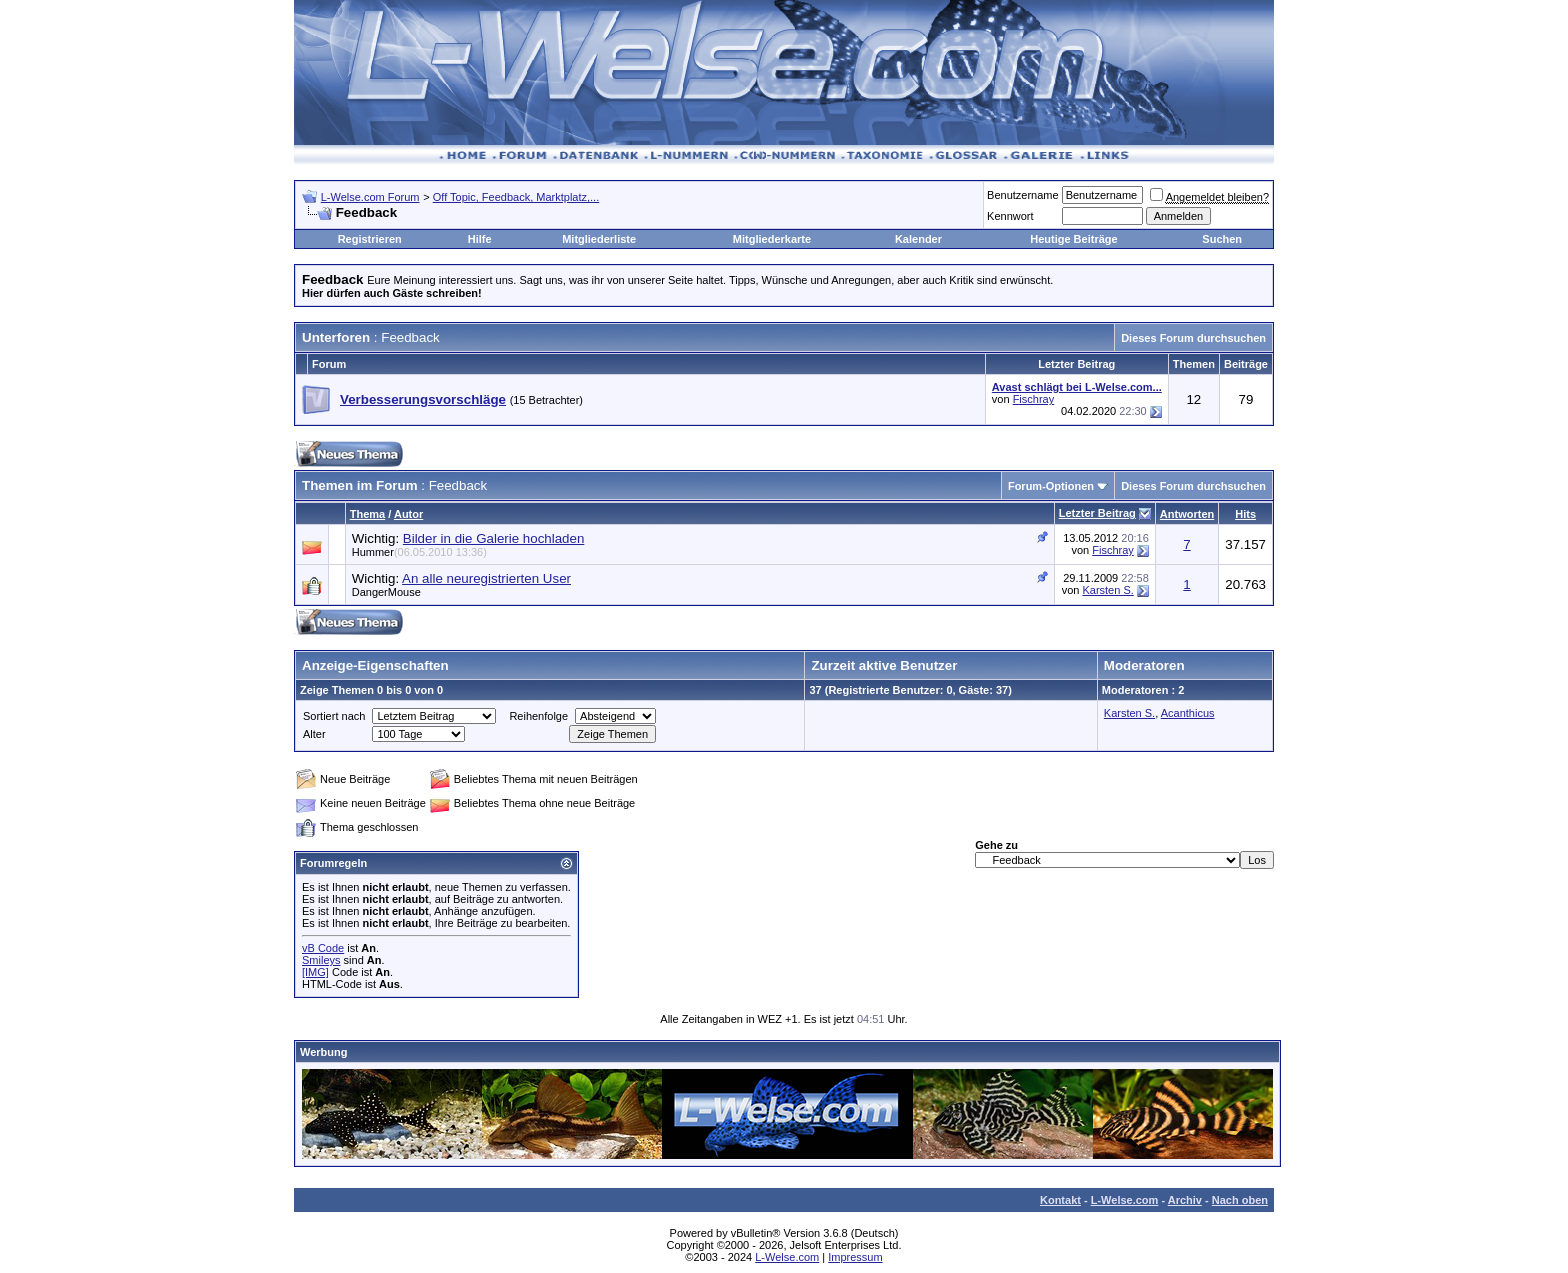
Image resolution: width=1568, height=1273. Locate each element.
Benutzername (1023, 195)
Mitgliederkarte (772, 239)
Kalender (918, 239)
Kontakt (1060, 1200)
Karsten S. (1107, 590)
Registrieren (370, 239)
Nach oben (1240, 1200)
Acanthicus (1188, 713)
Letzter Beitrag (1097, 513)
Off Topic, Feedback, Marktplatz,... (516, 197)
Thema (367, 514)
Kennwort (1010, 216)
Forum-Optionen (1051, 486)
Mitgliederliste (599, 239)
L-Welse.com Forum (370, 197)
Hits (1245, 514)
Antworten (1187, 514)
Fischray (1034, 399)
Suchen (1222, 239)
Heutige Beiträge (1073, 239)
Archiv (1185, 1200)
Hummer (419, 552)
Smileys (321, 960)
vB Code (323, 948)
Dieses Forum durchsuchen (1193, 338)
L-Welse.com (1125, 1200)
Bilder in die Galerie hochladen (494, 538)
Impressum (855, 1257)
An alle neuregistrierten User (486, 578)
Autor (408, 514)
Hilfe (480, 239)
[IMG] (315, 972)
